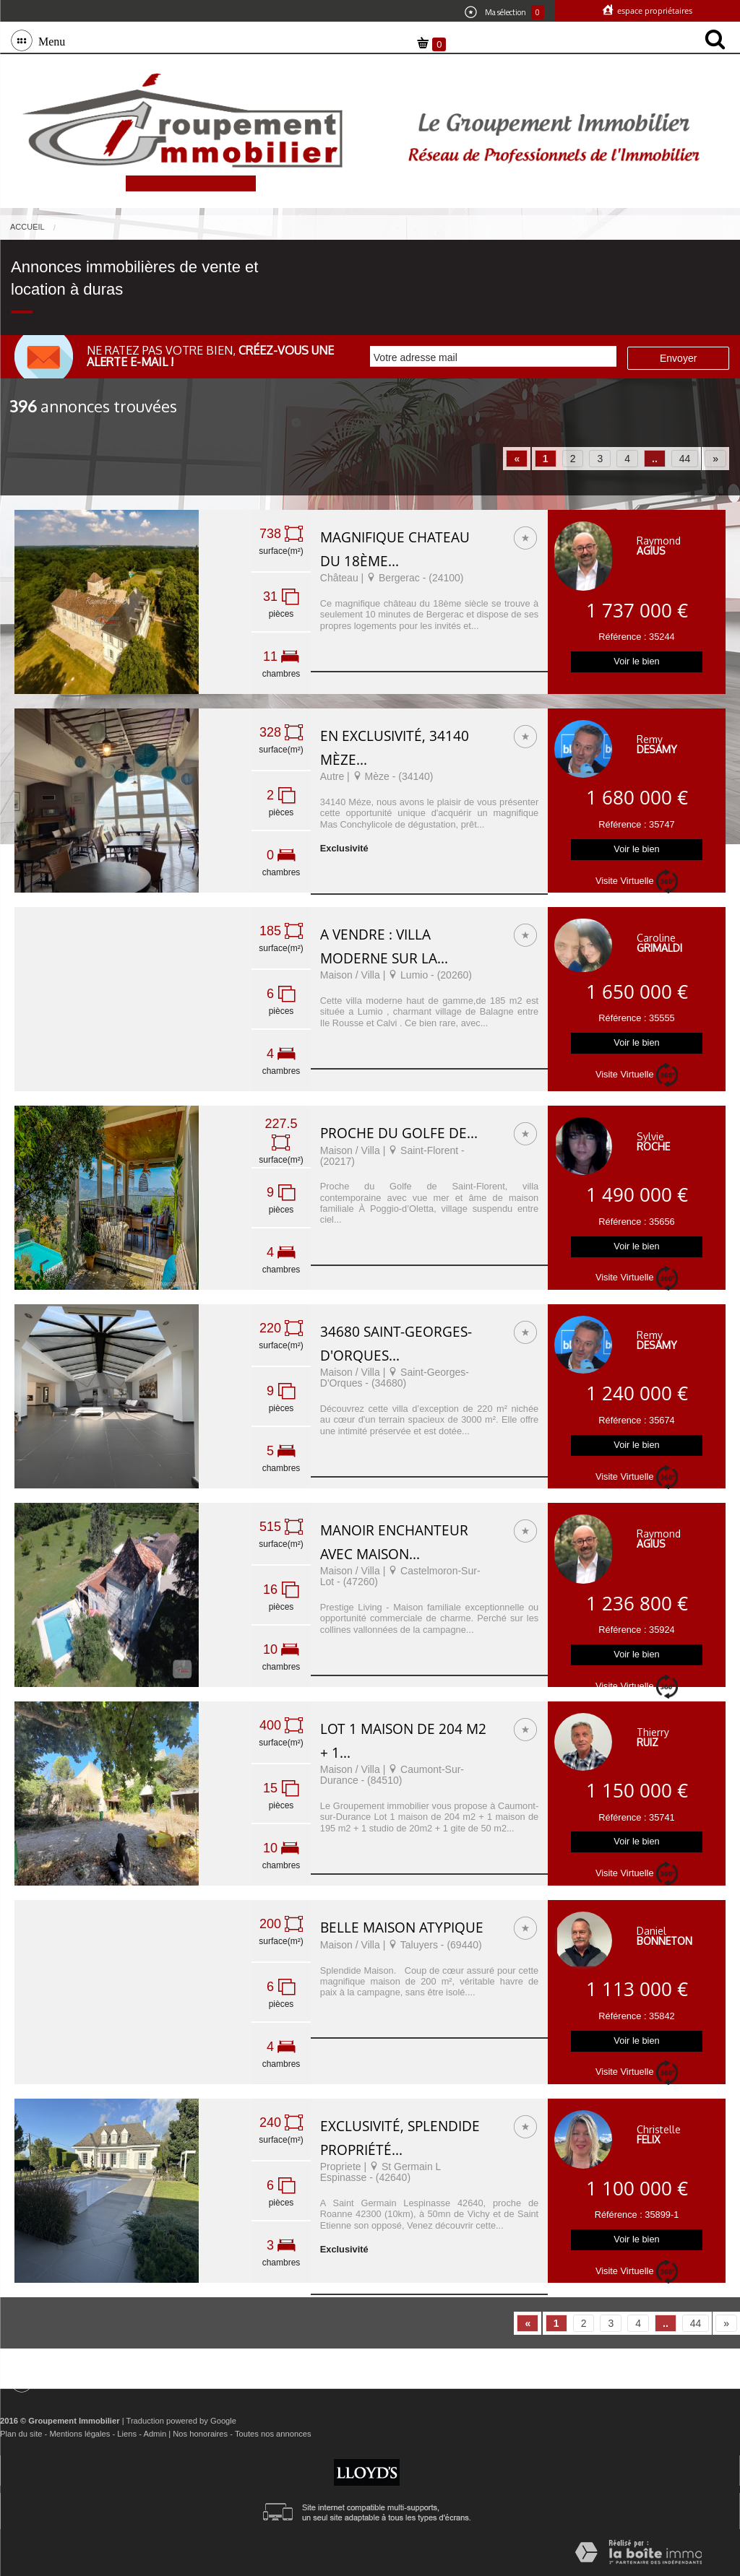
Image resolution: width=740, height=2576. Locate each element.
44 (685, 458)
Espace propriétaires (653, 10)
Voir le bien (636, 661)
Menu (49, 40)
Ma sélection (504, 12)
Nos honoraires (200, 2433)
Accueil (27, 226)
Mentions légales (79, 2433)
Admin (154, 2433)
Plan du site (21, 2433)
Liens (127, 2433)
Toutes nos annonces (273, 2433)
